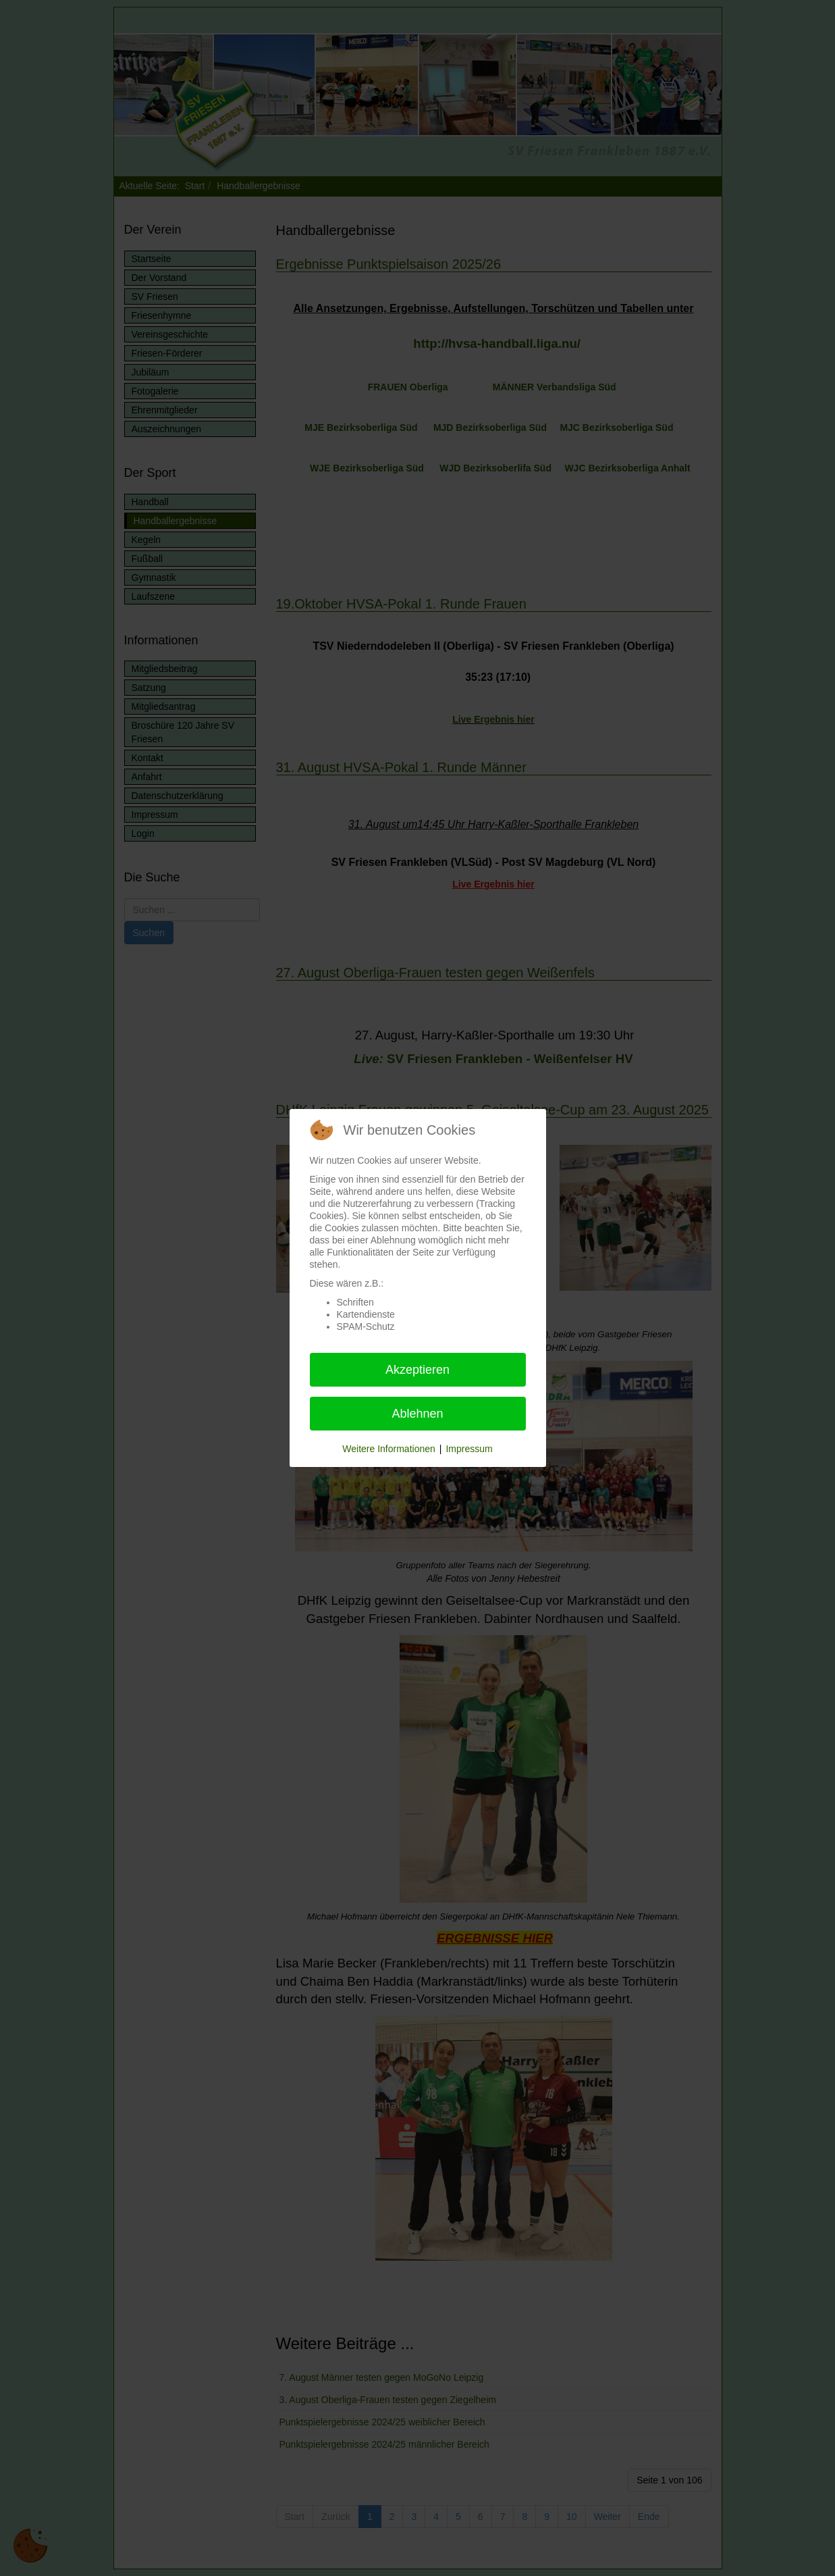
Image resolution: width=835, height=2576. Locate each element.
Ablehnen (417, 1413)
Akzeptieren (417, 1369)
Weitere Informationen (388, 1448)
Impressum (469, 1448)
